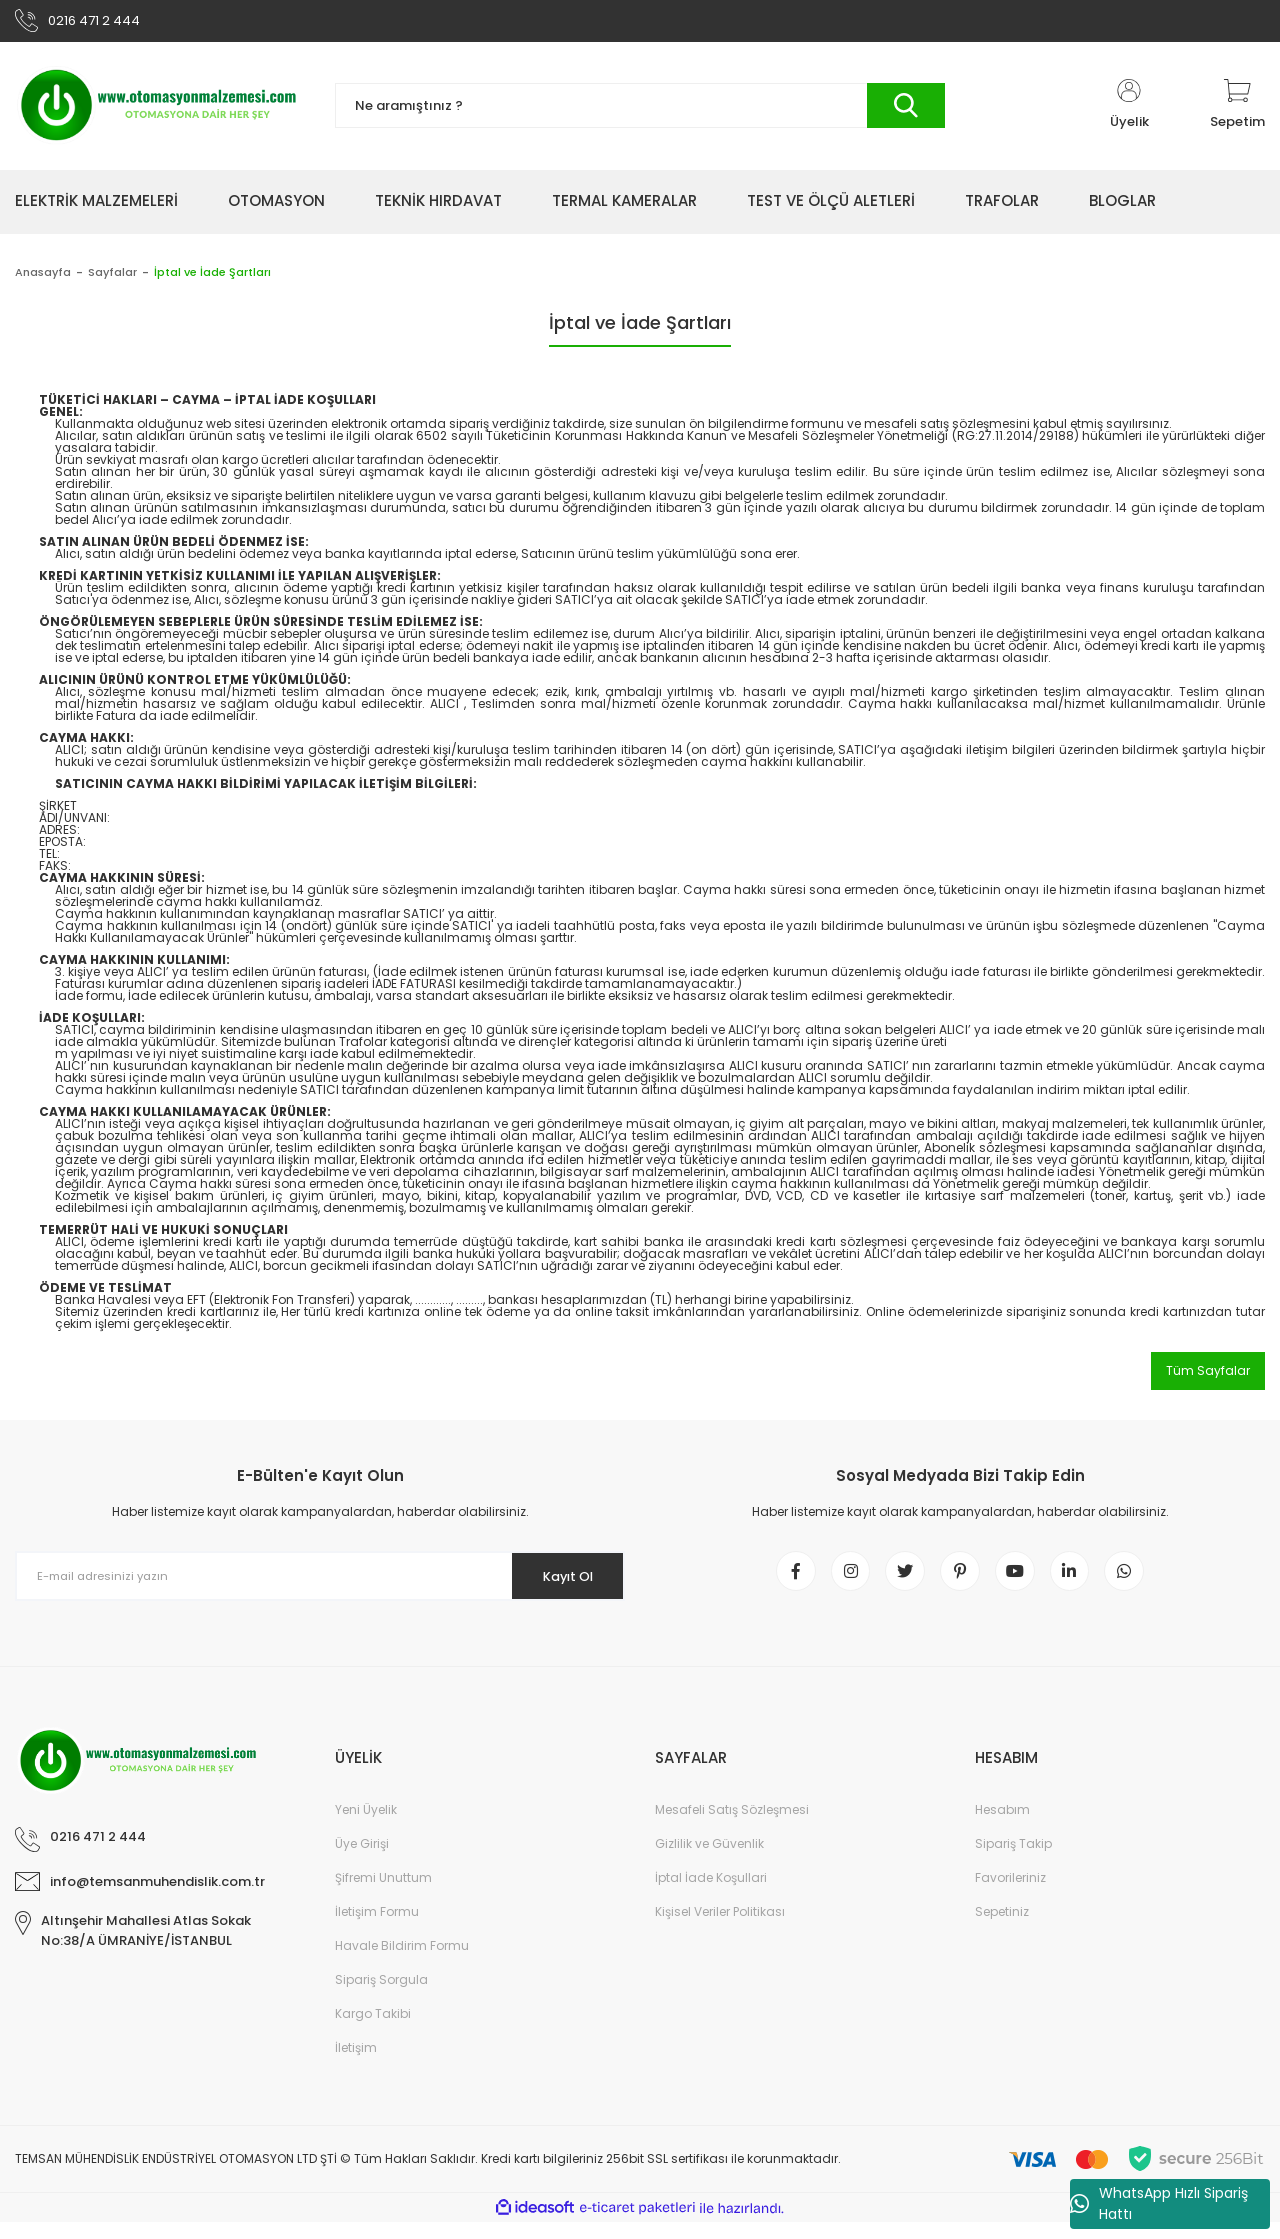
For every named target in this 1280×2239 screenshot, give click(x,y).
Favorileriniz (1010, 1894)
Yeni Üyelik (366, 1826)
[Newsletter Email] (320, 1583)
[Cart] (1237, 112)
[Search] (640, 112)
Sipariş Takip (1013, 1860)
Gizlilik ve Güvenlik (709, 1860)
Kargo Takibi (373, 2030)
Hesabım (1002, 1826)
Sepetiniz (1002, 1928)
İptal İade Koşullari (711, 1894)
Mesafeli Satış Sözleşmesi (732, 1826)
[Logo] (159, 112)
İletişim (356, 2064)
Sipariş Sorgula (381, 1996)
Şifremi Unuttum (383, 1894)
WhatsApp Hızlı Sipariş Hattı (1159, 2203)
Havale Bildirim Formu (402, 1962)
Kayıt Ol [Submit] (558, 1582)
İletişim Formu (377, 1928)
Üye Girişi (362, 1860)
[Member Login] (1129, 112)
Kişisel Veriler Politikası (720, 1928)
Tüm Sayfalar (1208, 1376)
